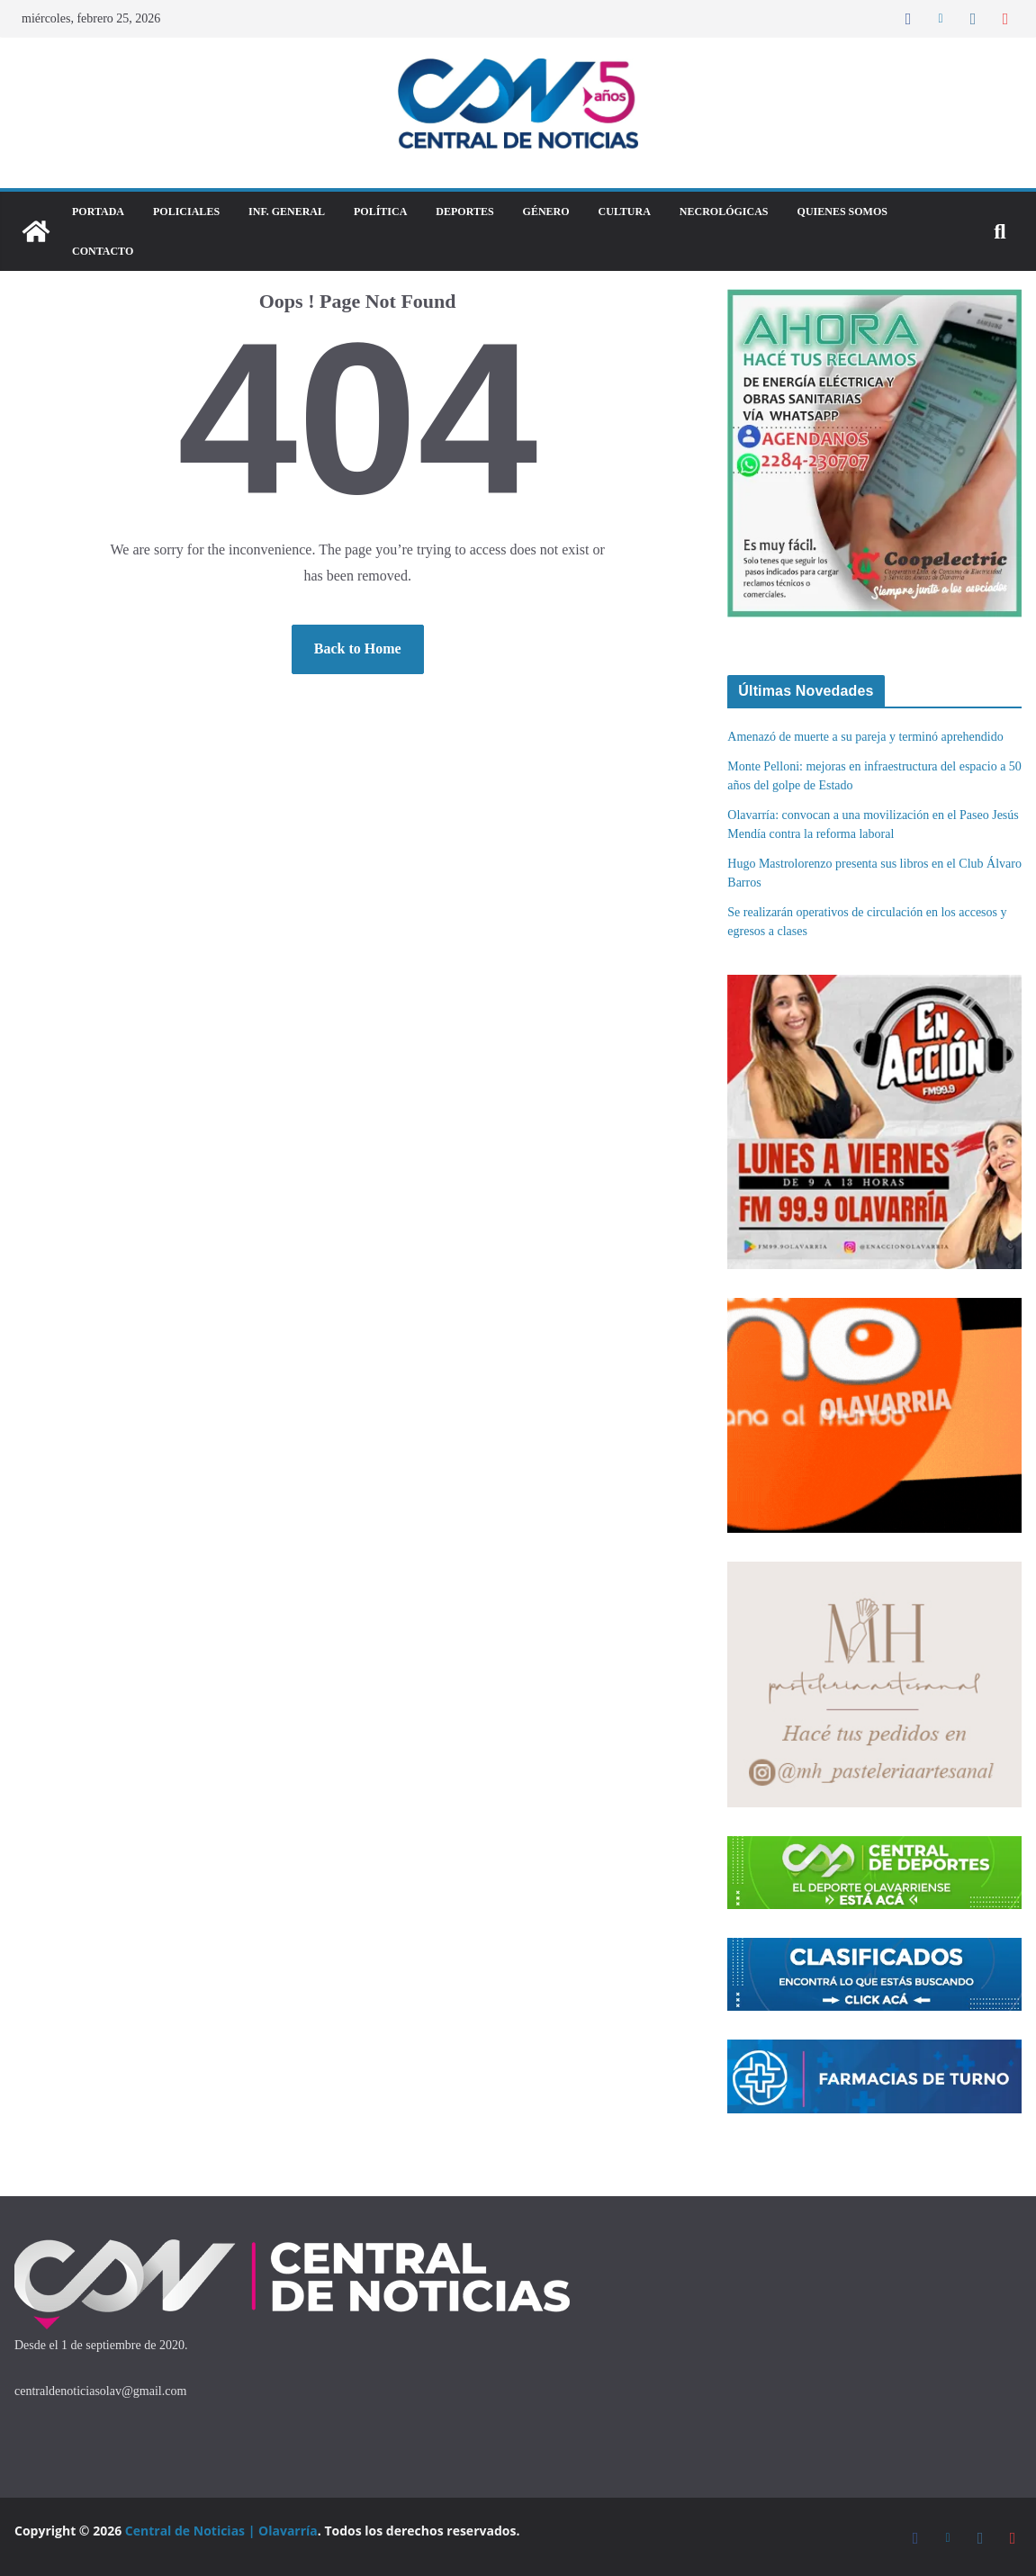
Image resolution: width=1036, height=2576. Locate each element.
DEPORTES (464, 211)
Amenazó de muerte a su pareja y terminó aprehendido (865, 736)
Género (546, 211)
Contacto (102, 251)
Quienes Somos (842, 211)
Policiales (186, 211)
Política (380, 211)
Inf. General (286, 211)
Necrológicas (724, 211)
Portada (98, 211)
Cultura (625, 211)
